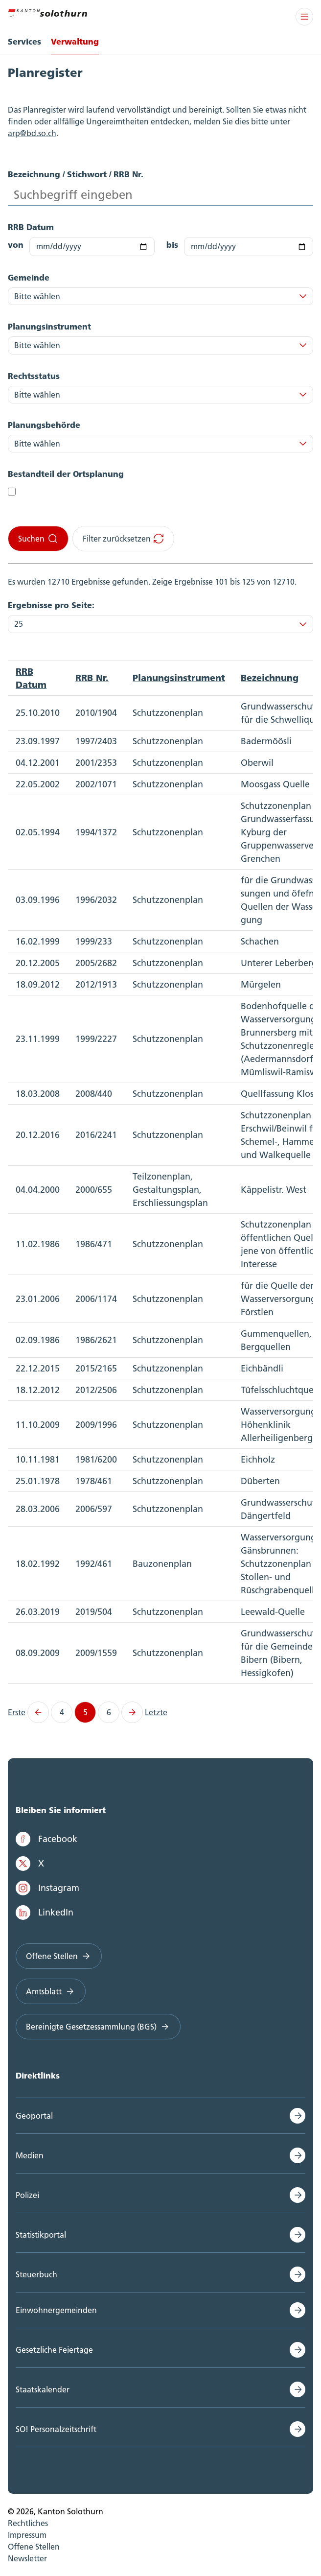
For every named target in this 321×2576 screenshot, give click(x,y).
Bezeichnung (269, 677)
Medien (30, 2155)
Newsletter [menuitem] (27, 2558)
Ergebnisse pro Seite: (51, 605)
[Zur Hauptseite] (47, 12)
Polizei (27, 2195)
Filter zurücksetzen (123, 538)
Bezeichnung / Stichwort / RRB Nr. (75, 174)
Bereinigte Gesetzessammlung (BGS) (98, 2026)
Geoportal (34, 2116)
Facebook (46, 1839)
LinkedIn (44, 1912)
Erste (16, 1712)
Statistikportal (41, 2235)
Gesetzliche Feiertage (54, 2350)
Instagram (47, 1888)
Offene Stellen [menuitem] (34, 2547)
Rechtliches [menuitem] (28, 2523)
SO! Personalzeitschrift (56, 2429)
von (15, 244)
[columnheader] (38, 678)
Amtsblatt (50, 1991)
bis (172, 244)
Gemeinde (28, 277)
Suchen (38, 538)
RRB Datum (31, 227)
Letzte (156, 1712)
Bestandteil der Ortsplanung (66, 474)
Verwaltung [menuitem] (75, 41)
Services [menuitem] (24, 41)
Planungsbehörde (44, 425)
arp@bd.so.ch (32, 133)
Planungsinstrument (49, 326)
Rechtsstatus (34, 376)
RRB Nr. (92, 677)
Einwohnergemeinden (56, 2310)
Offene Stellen (59, 1956)
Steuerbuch (36, 2274)
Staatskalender (42, 2389)
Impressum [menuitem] (27, 2535)
